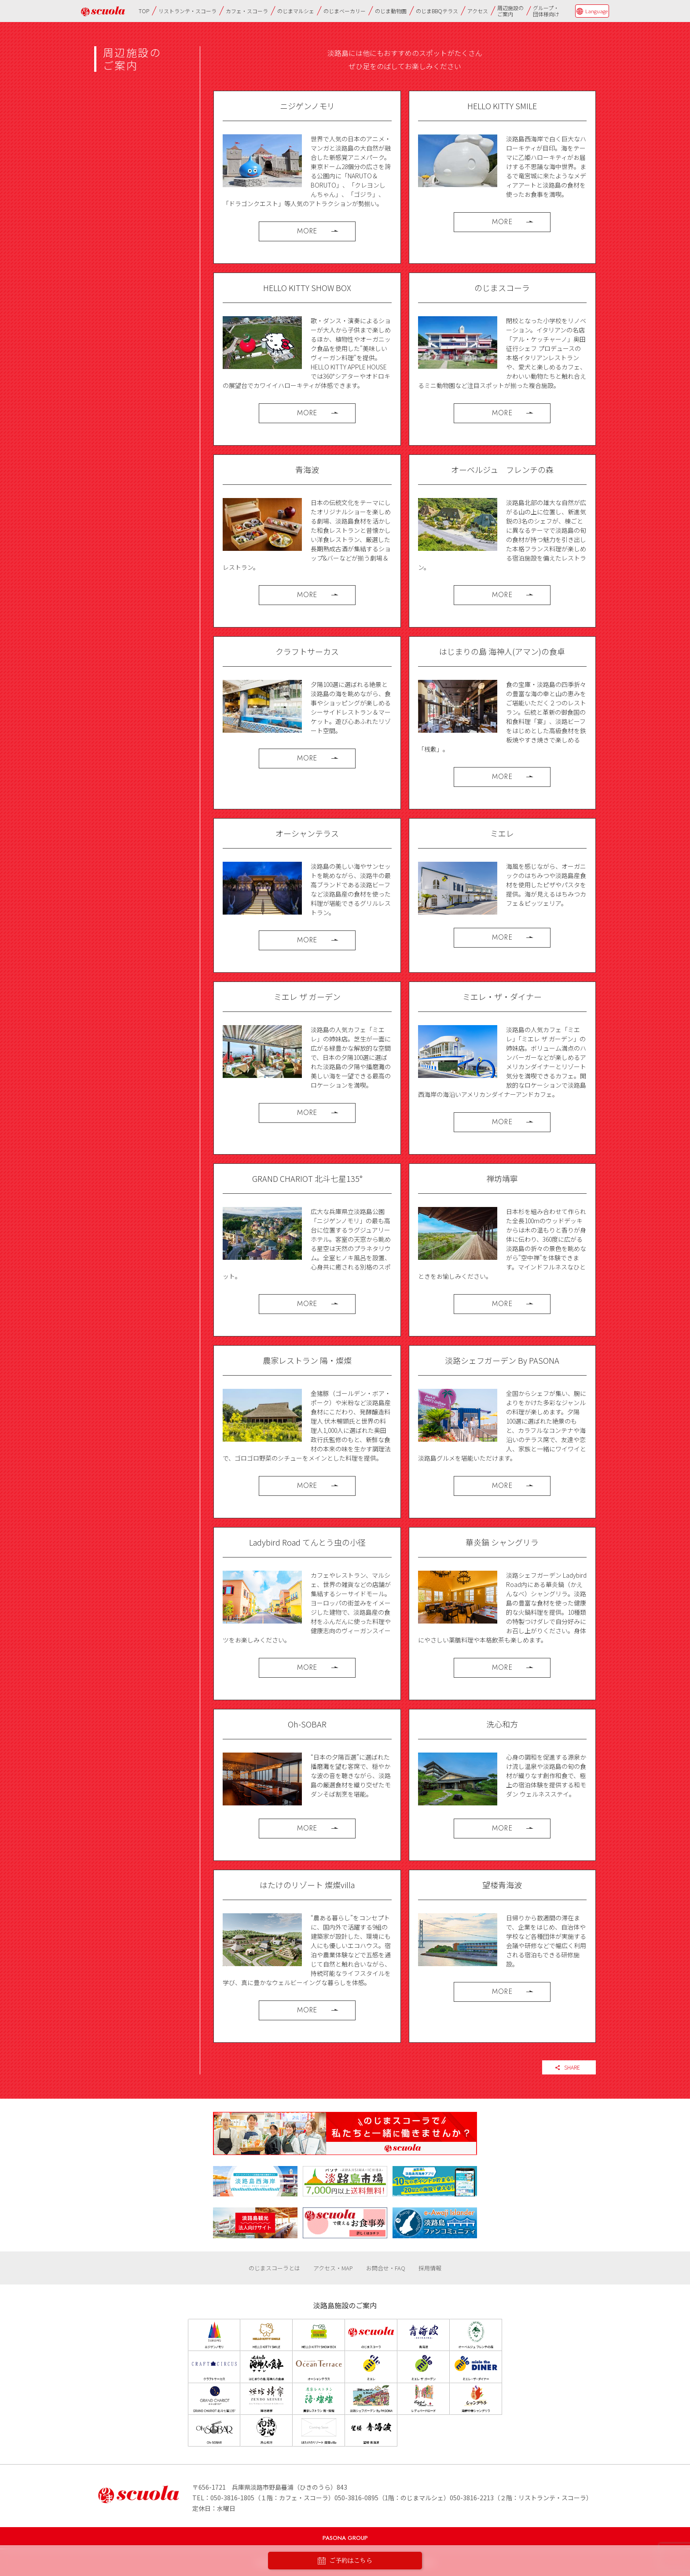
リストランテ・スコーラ (187, 11)
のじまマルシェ (295, 11)
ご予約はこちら (345, 2561)
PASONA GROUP (345, 2538)
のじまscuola (103, 11)
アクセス (477, 11)
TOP (144, 11)
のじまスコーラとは (274, 2268)
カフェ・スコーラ (247, 11)
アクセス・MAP (333, 2268)
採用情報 (429, 2268)
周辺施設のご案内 (510, 11)
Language (596, 11)
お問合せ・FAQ (385, 2268)
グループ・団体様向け (546, 11)
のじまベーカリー (344, 11)
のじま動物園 (391, 11)
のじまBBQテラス (437, 11)
